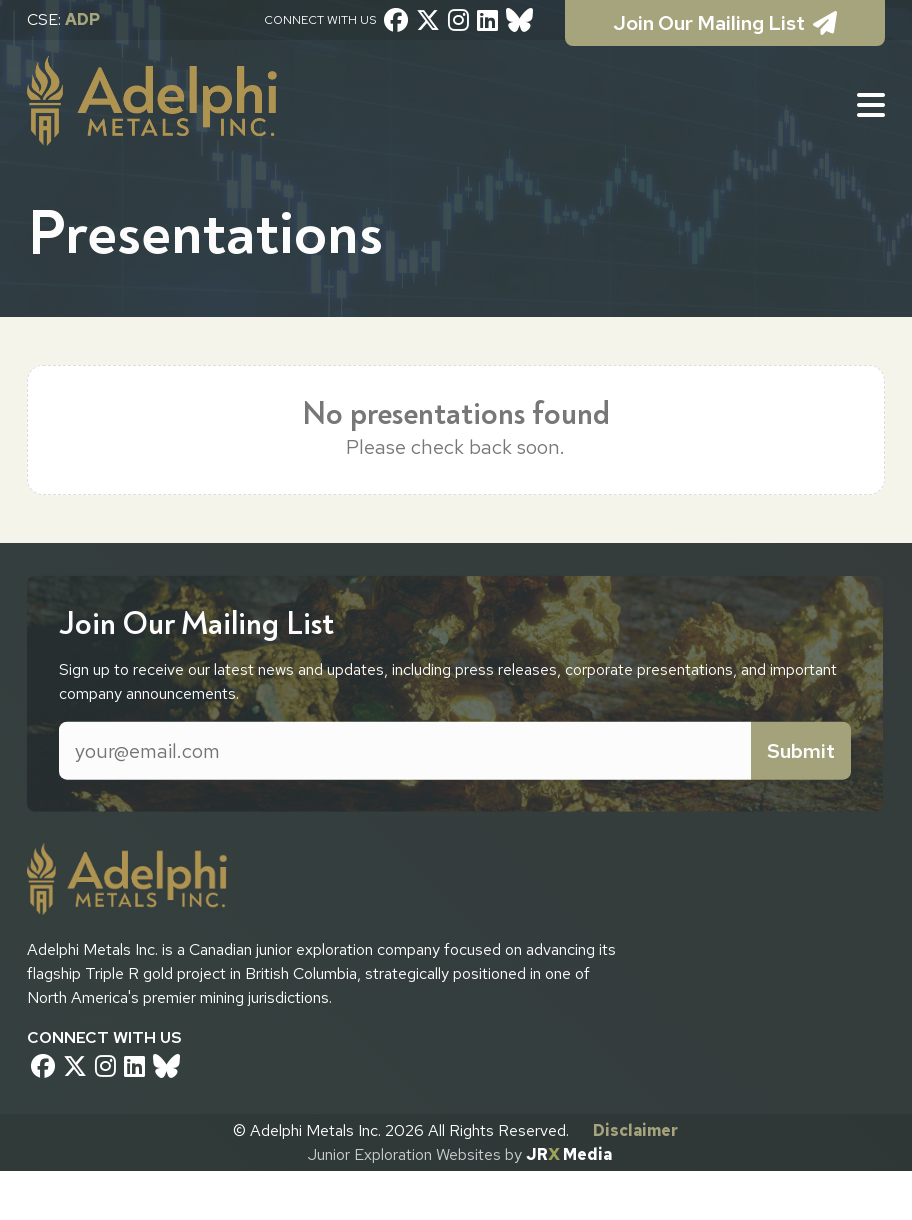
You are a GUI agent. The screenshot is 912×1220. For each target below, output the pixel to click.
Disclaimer (635, 1130)
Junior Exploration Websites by (460, 1154)
